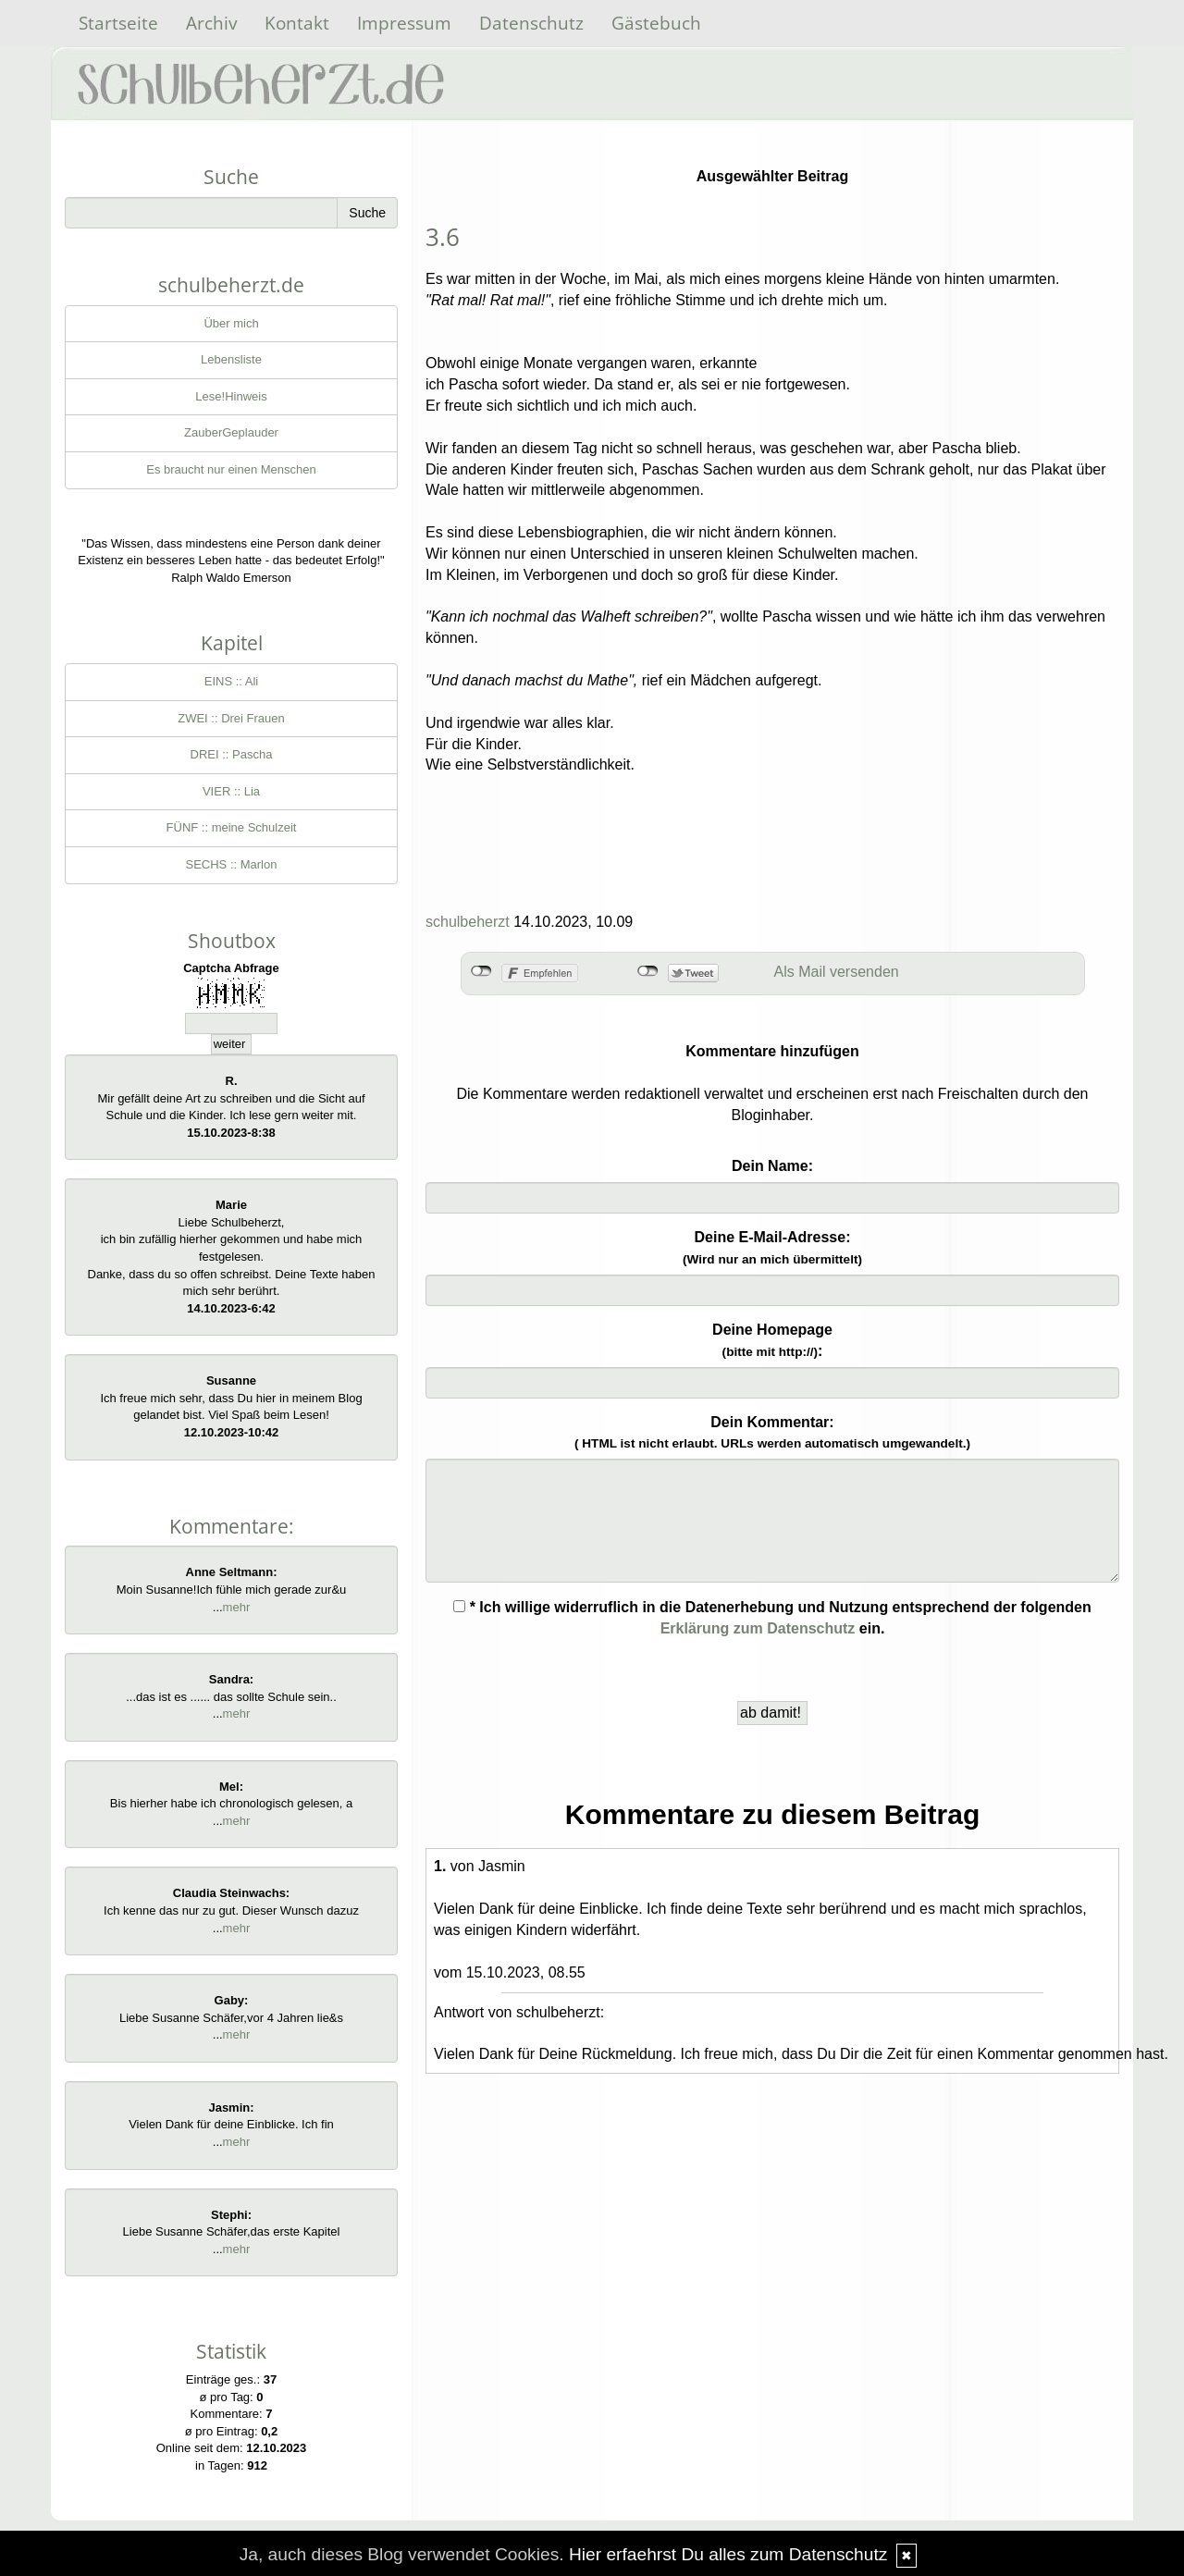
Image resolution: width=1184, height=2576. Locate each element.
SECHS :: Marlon (232, 864)
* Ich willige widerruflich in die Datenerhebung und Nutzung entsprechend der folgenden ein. (772, 1617)
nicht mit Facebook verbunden (481, 971)
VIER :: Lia (231, 791)
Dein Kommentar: (772, 1432)
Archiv (211, 22)
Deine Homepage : (772, 1340)
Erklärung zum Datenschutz (758, 1628)
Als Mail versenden (836, 972)
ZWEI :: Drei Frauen (231, 718)
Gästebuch (656, 22)
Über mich (231, 323)
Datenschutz (531, 22)
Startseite (118, 22)
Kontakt (297, 22)
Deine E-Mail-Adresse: (772, 1247)
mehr (237, 1607)
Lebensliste (231, 359)
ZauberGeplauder (231, 432)
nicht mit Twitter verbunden (648, 971)
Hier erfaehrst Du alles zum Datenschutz (728, 2554)
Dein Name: (772, 1166)
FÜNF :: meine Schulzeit (231, 827)
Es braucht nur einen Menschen (231, 469)
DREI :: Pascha (232, 754)
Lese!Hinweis (230, 396)
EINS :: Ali (231, 681)
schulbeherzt (468, 922)
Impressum (404, 22)
